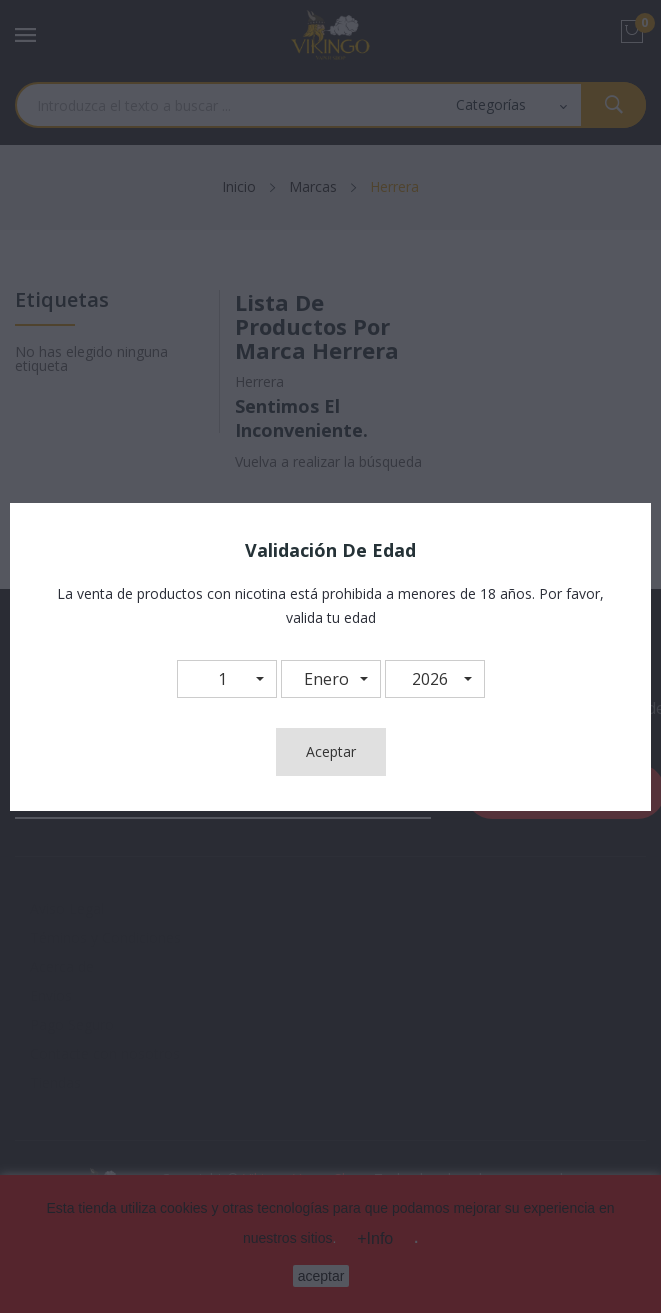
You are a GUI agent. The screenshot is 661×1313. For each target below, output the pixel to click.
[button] (227, 679)
